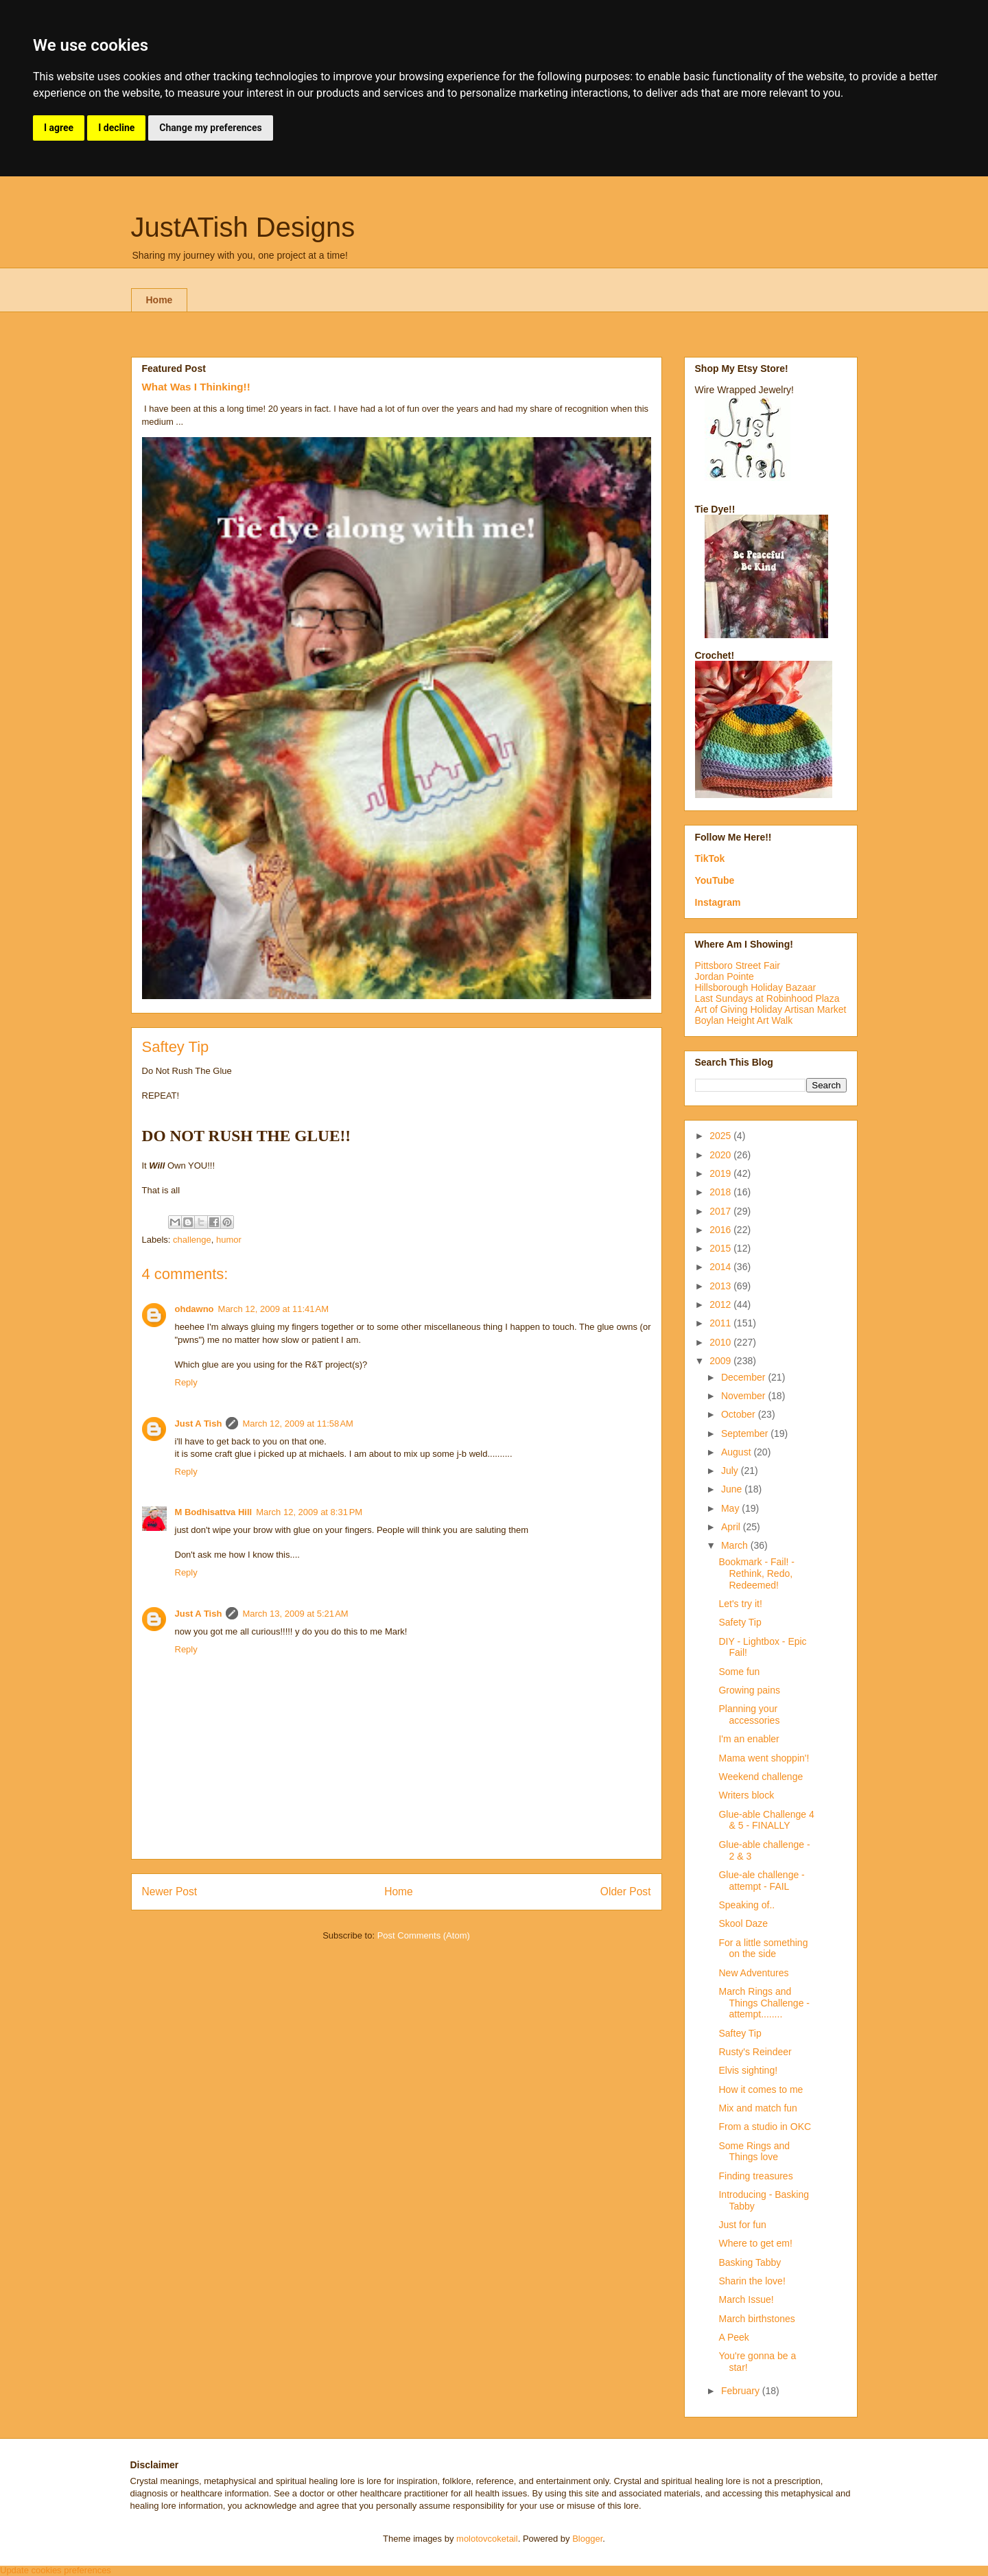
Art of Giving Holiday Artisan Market (771, 1009)
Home (159, 299)
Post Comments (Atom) (423, 1935)
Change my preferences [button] (210, 127)
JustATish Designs (243, 227)
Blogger (587, 2538)
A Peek (733, 2337)
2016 (721, 1229)
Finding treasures (755, 2175)
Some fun (739, 1671)
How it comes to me (760, 2089)
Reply (186, 1382)
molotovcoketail (487, 2538)
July (731, 1470)
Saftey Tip (739, 2033)
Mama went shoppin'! (763, 1758)
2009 (721, 1360)
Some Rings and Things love (754, 2151)
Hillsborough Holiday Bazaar (755, 987)
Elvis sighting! (747, 2070)
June (732, 1489)
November (744, 1395)
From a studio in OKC (764, 2126)
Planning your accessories (748, 1714)
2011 (721, 1323)
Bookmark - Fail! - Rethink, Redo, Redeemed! (756, 1573)
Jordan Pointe (724, 976)
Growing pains (749, 1690)
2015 (721, 1248)
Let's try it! (740, 1603)
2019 (721, 1173)
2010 (721, 1342)
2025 (721, 1135)
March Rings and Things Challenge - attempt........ (764, 2003)
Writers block (746, 1795)
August (737, 1452)
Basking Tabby (749, 2262)
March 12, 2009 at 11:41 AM (273, 1309)
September (746, 1433)
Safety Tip (739, 1622)
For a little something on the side (763, 1948)
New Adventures (753, 1972)
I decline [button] (116, 127)
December (744, 1377)
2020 (721, 1154)
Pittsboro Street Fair (738, 965)
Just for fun (742, 2224)
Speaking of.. (746, 1904)
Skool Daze (743, 1923)
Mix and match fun (757, 2108)
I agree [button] (58, 127)
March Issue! (745, 2299)
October (739, 1414)
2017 (721, 1211)
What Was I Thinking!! (196, 387)
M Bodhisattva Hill (213, 1512)
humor (229, 1239)
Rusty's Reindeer (754, 2051)
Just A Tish (198, 1423)
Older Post (625, 1891)
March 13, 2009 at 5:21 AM (295, 1613)
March (736, 1545)
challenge (192, 1239)
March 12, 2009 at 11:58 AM (297, 1423)
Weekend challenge (760, 1776)
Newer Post (170, 1891)
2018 (721, 1191)
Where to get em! (755, 2243)
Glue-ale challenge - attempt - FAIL (761, 1880)
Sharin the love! (751, 2280)
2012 (721, 1304)
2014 (721, 1266)
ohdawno (194, 1309)
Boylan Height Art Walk (744, 1020)
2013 (721, 1285)
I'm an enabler (748, 1738)
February (741, 2390)
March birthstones (756, 2318)
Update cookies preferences (55, 2570)
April (732, 1526)
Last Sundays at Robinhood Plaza (767, 998)
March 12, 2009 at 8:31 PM (309, 1512)
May (731, 1508)
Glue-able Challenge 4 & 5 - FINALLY (766, 1820)
